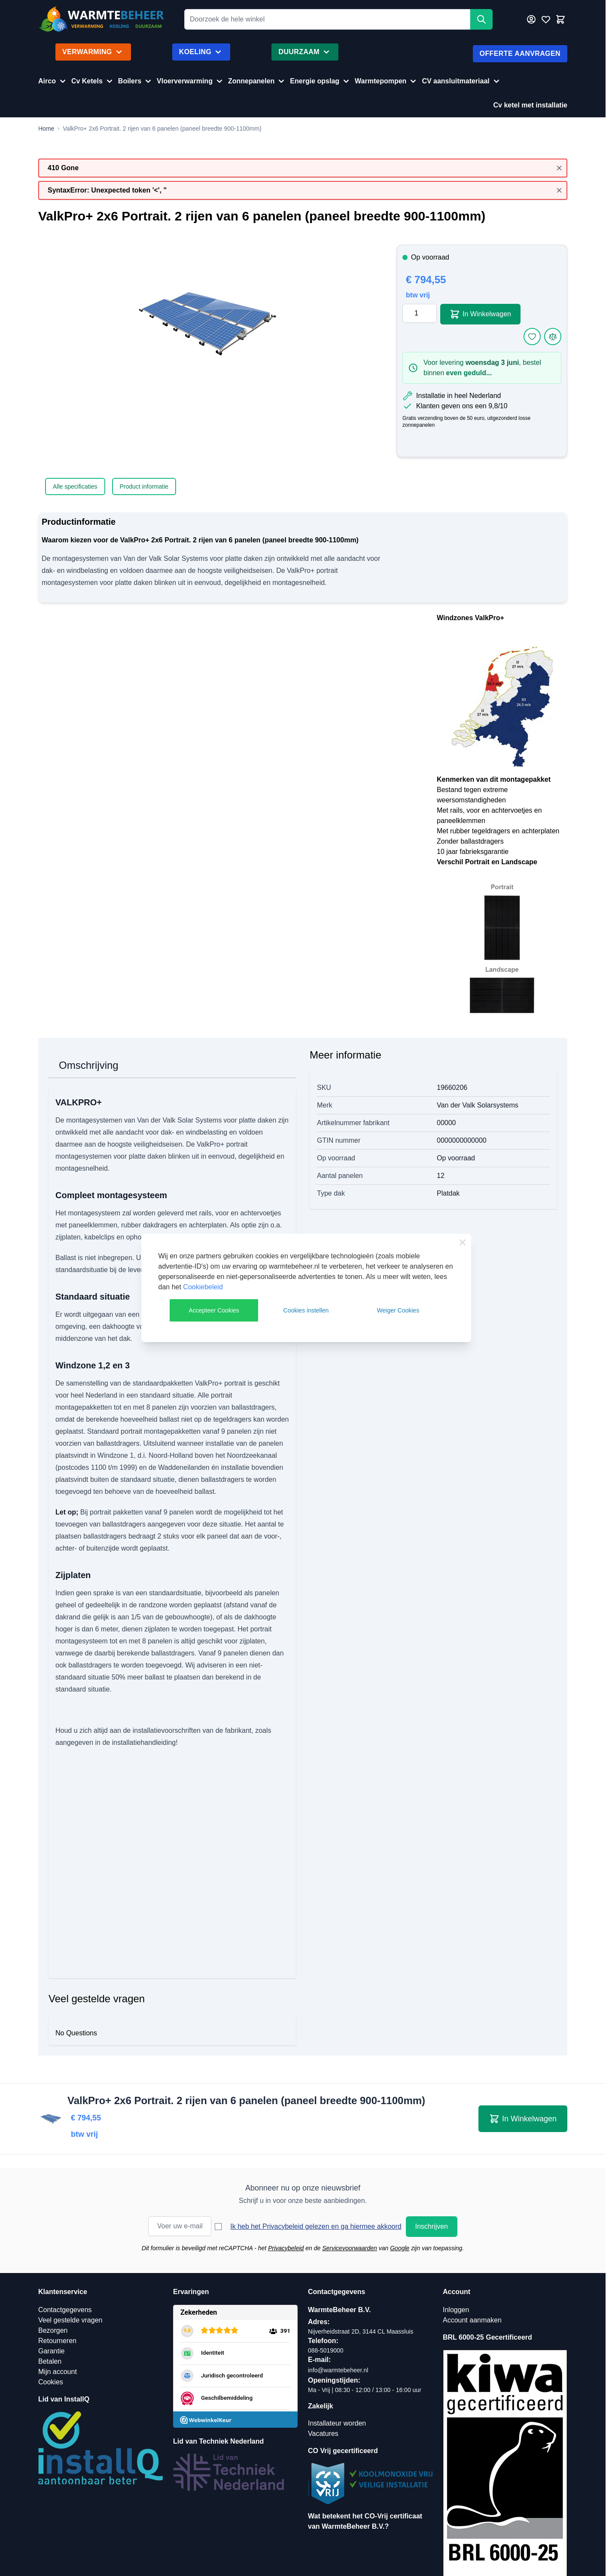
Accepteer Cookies (214, 1310)
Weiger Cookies (398, 1310)
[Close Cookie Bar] (462, 1242)
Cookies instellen (306, 1310)
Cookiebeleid (203, 1287)
